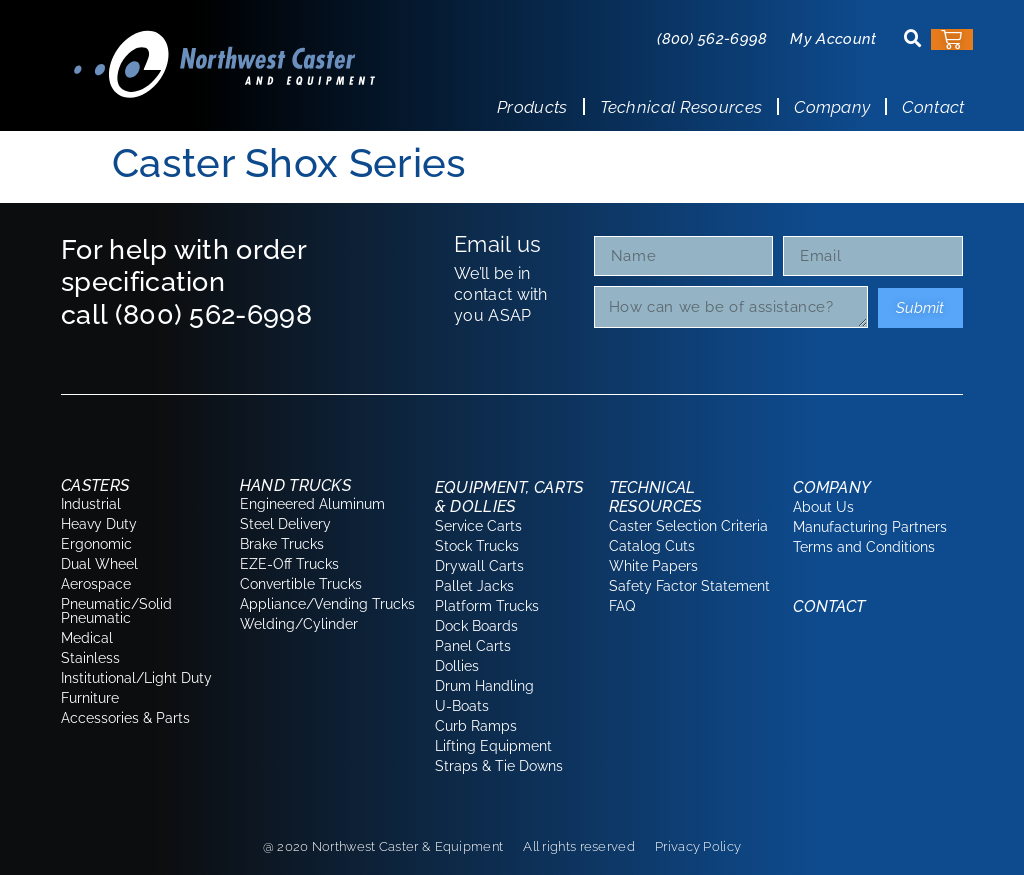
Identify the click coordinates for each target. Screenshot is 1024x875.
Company (832, 107)
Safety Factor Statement (689, 586)
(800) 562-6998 (712, 39)
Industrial (91, 504)
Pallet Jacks (474, 586)
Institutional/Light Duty (136, 678)
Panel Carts (473, 646)
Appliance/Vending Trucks (327, 604)
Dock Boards (476, 626)
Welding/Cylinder (299, 624)
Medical (87, 638)
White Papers (653, 566)
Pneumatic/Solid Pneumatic (116, 611)
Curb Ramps (476, 726)
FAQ (622, 606)
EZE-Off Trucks (289, 564)
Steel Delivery (285, 524)
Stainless (90, 658)
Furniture (90, 698)
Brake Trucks (282, 544)
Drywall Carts (479, 566)
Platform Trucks (487, 606)
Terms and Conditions (864, 547)
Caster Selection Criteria (688, 526)
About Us (823, 507)
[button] (913, 39)
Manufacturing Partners (870, 527)
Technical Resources (681, 107)
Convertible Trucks (301, 584)
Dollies (457, 666)
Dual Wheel (99, 564)
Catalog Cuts (652, 546)
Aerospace (96, 584)
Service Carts (478, 526)
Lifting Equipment (493, 746)
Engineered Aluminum (312, 504)
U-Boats (462, 706)
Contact (933, 107)
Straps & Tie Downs (499, 766)
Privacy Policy (698, 846)
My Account (833, 39)
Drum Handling (484, 686)
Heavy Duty (99, 524)
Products (532, 107)
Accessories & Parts (125, 718)
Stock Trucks (477, 546)
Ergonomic (96, 544)
